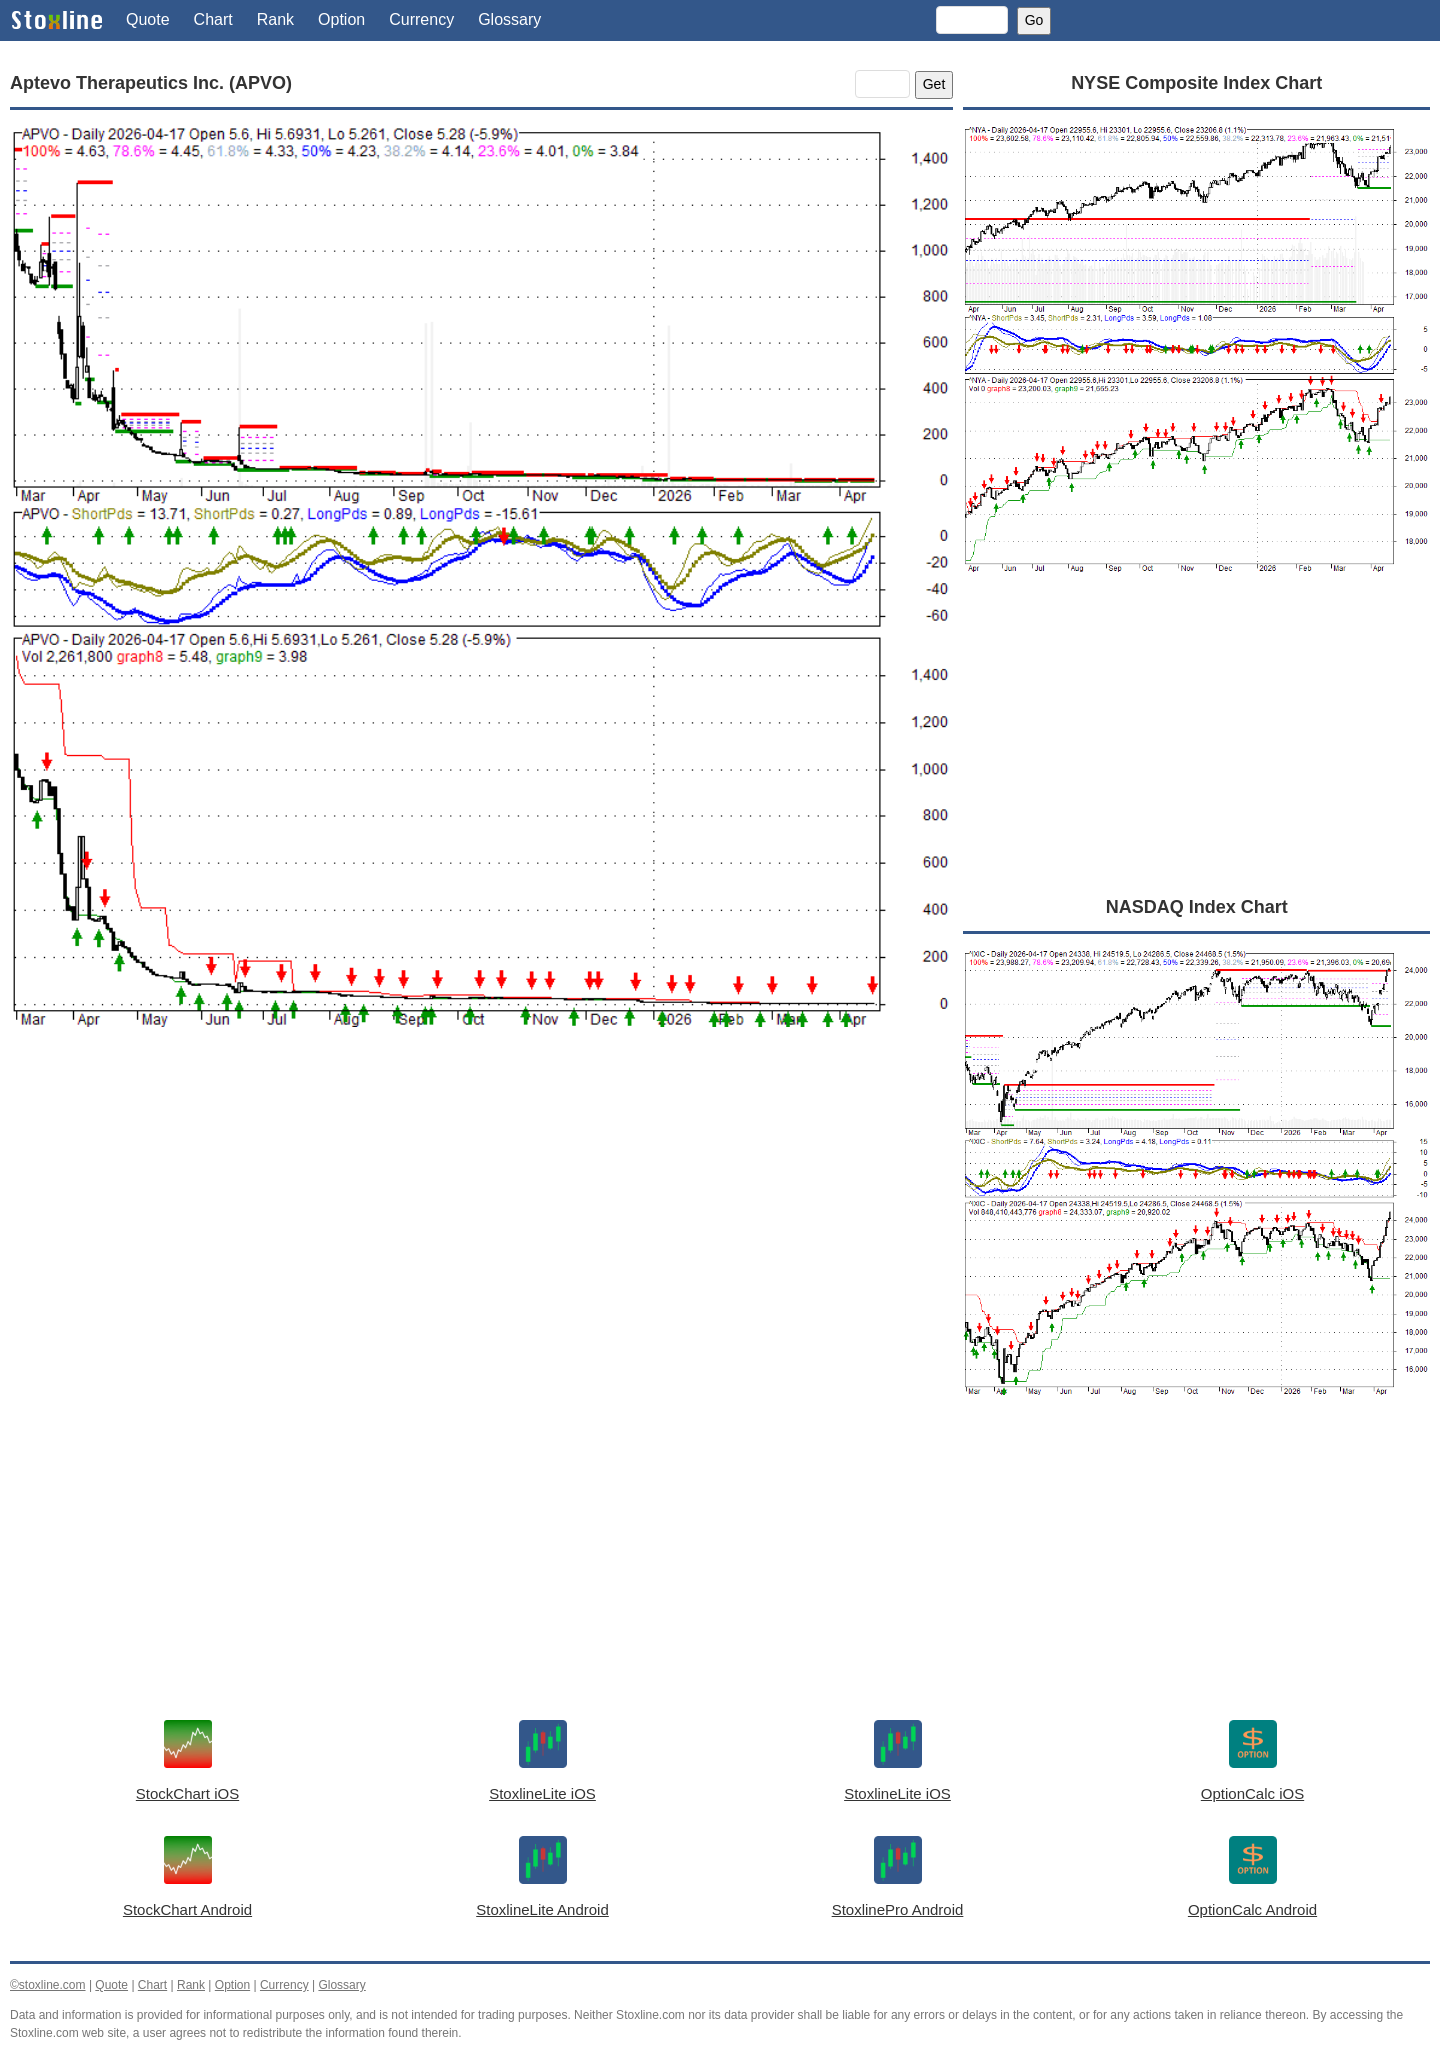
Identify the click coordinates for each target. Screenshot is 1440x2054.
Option (341, 19)
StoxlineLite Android (542, 1909)
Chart (213, 19)
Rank (275, 19)
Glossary (509, 19)
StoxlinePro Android (898, 1909)
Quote (148, 19)
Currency (421, 19)
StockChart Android (187, 1909)
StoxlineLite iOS (542, 1793)
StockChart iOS (187, 1793)
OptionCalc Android (1252, 1909)
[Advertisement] (481, 1243)
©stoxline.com (48, 1985)
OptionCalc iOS (1252, 1793)
